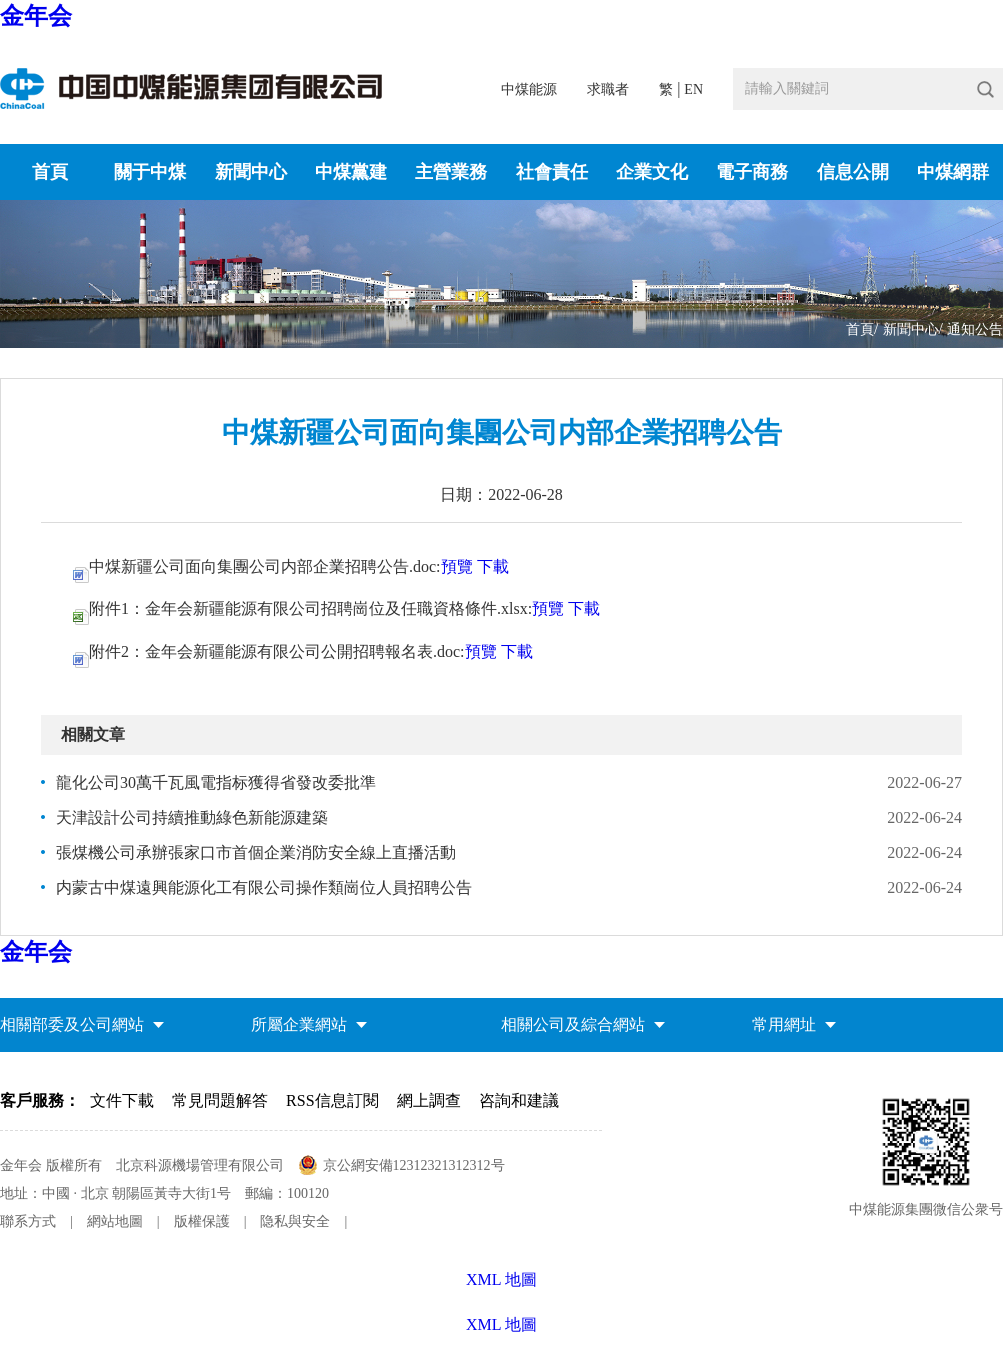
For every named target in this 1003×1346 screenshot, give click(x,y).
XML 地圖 (501, 1324)
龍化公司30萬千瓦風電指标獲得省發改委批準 (216, 782)
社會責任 (552, 172)
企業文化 (652, 172)
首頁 (50, 172)
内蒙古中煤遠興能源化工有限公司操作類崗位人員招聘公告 (264, 887)
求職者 (608, 89)
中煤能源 (529, 89)
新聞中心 (251, 172)
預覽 (457, 566)
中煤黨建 (351, 172)
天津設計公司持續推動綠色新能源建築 (192, 817)
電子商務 (752, 172)
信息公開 (853, 172)
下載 (493, 566)
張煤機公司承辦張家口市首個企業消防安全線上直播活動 (256, 852)
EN (693, 89)
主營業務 (451, 172)
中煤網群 (953, 172)
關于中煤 (150, 172)
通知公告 (975, 329)
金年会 (36, 16)
